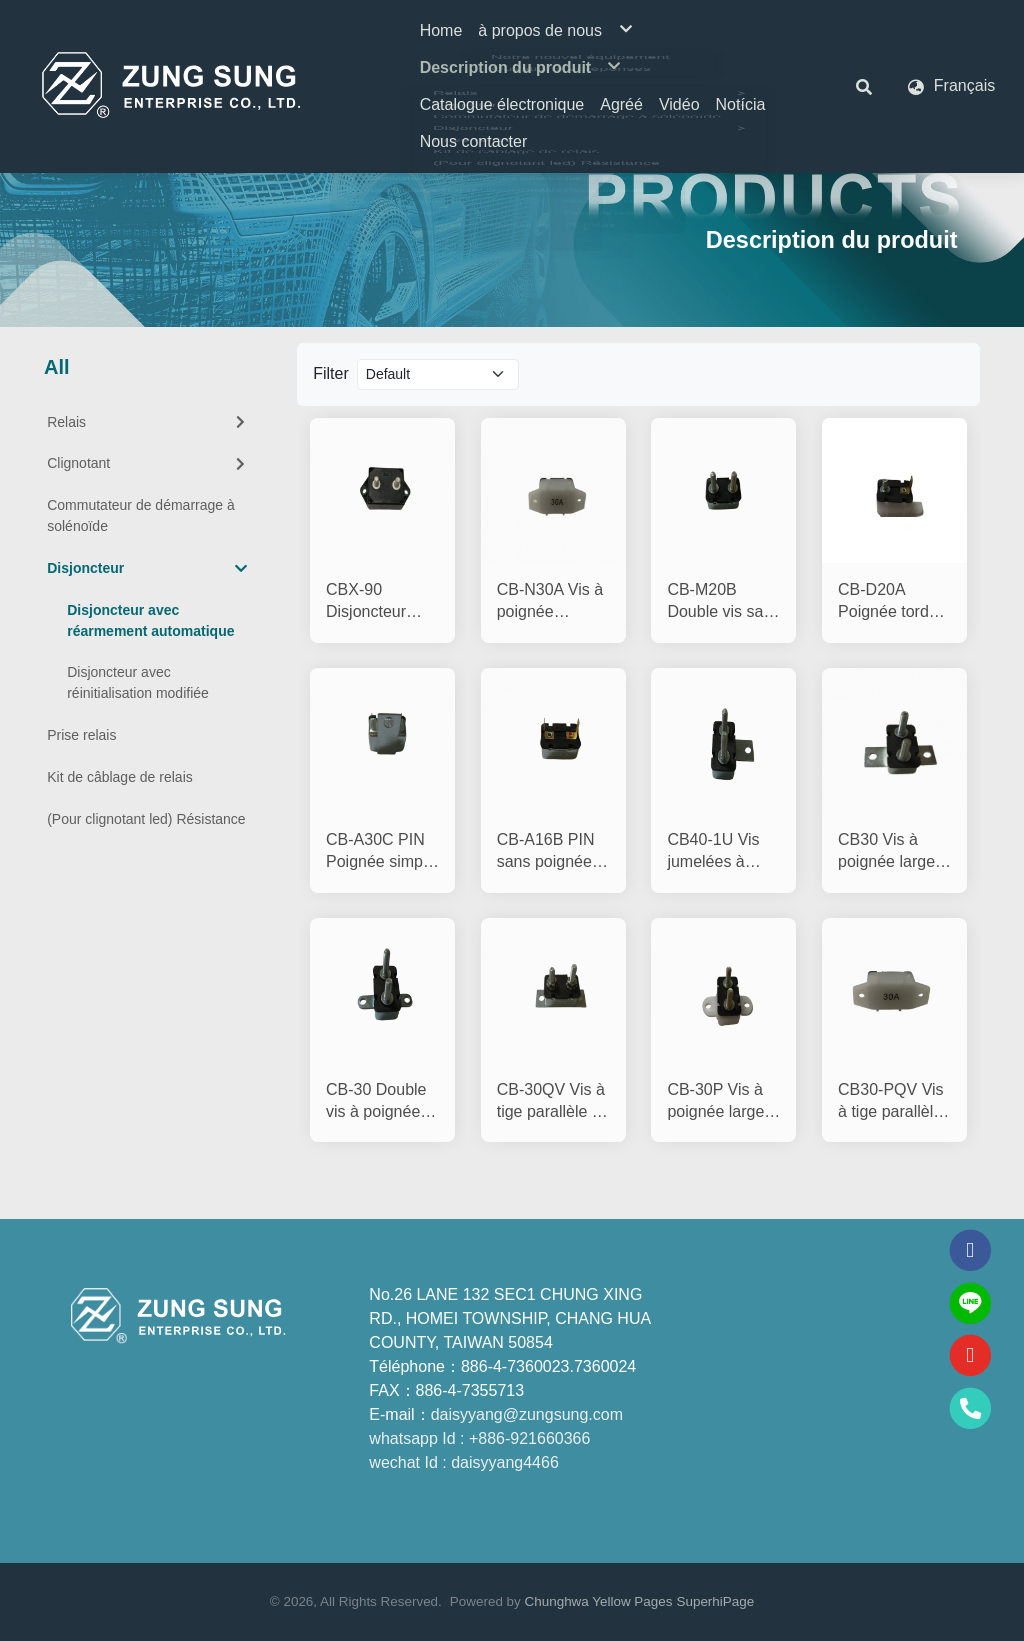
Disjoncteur (147, 569)
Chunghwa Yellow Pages (599, 1601)
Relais (148, 422)
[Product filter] (438, 374)
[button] (864, 86)
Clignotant (148, 463)
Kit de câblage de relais (120, 777)
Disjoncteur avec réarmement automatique (150, 620)
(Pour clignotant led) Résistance (146, 819)
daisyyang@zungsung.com (527, 1414)
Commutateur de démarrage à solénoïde (141, 515)
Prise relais (81, 735)
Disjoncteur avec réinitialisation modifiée (138, 682)
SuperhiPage (715, 1601)
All (57, 367)
